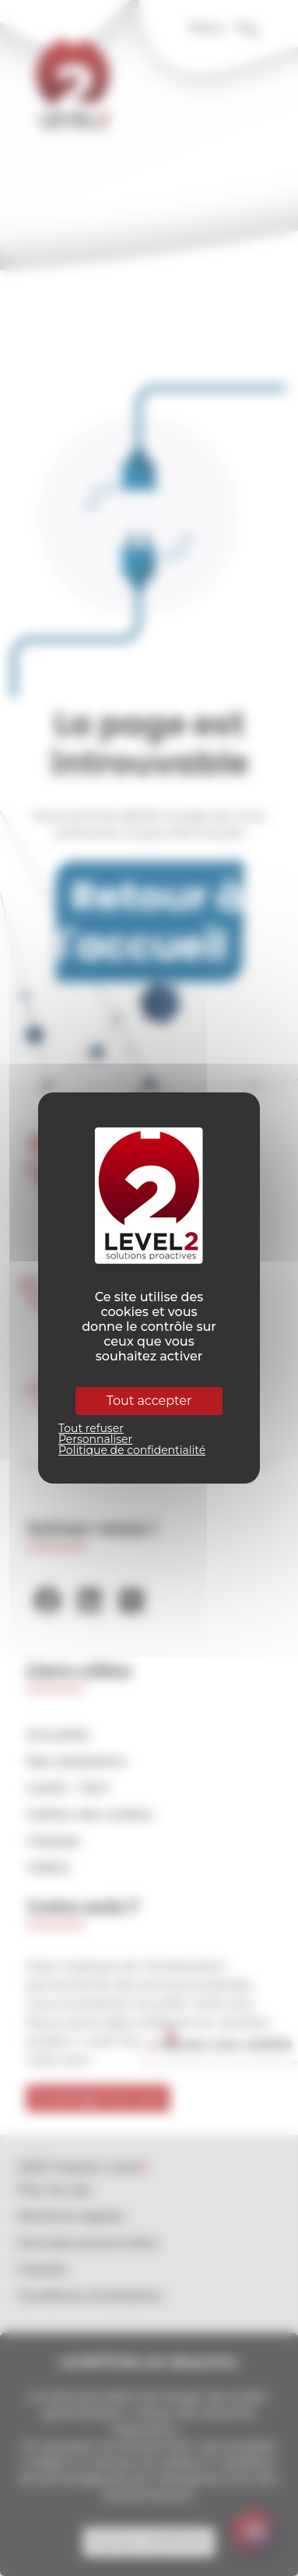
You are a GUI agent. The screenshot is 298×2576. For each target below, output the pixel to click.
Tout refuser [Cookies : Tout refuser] (91, 1428)
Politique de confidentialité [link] (131, 1450)
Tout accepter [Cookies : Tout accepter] (149, 1400)
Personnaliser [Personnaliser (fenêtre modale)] (95, 1439)
